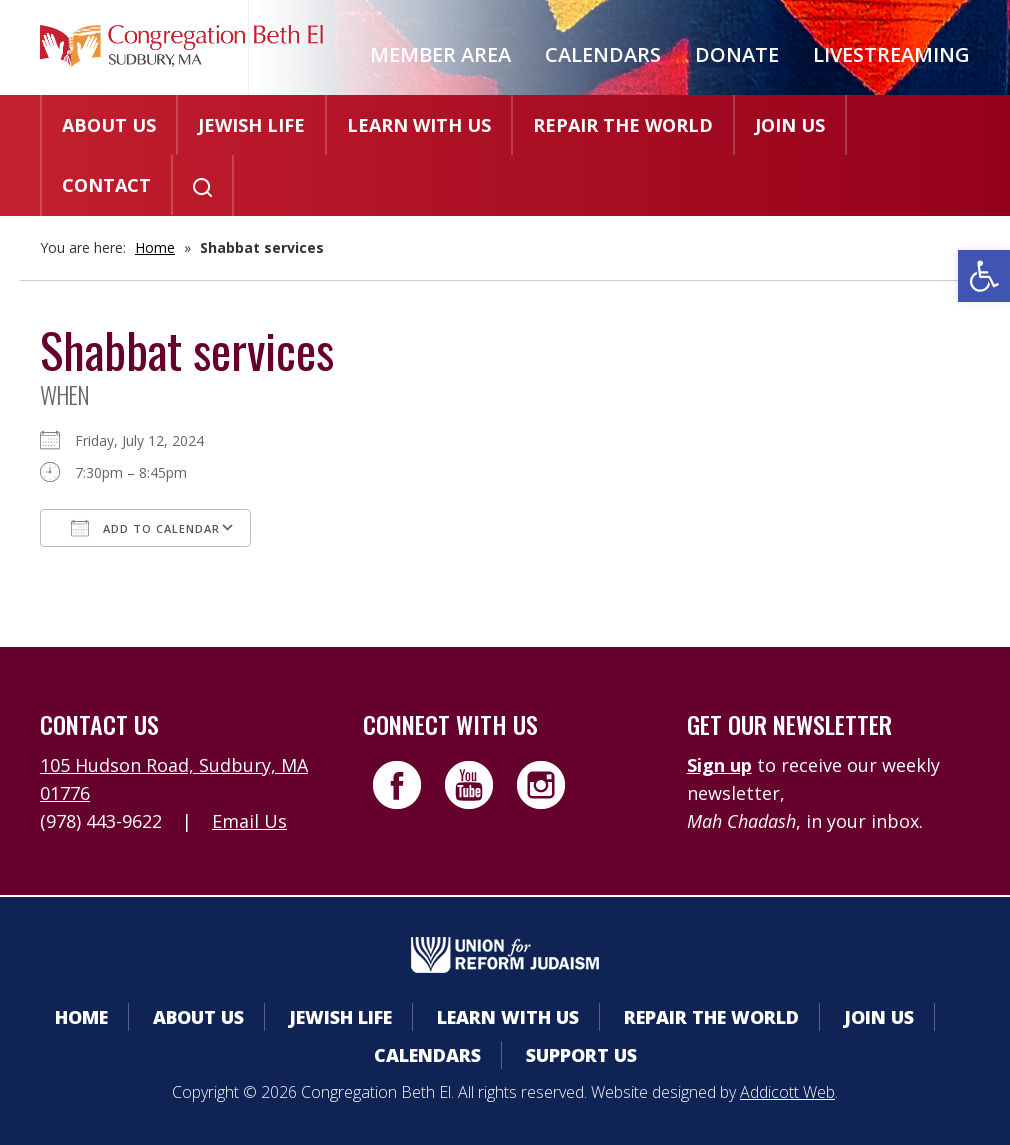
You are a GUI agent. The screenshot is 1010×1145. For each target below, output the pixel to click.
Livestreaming (891, 54)
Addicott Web (787, 1092)
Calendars (603, 54)
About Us (109, 125)
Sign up (719, 765)
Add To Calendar (145, 528)
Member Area (440, 54)
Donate (737, 54)
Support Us (581, 1055)
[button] (984, 276)
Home (155, 247)
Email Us (249, 821)
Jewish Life (251, 125)
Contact (106, 185)
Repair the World (623, 125)
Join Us (790, 125)
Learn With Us (419, 125)
